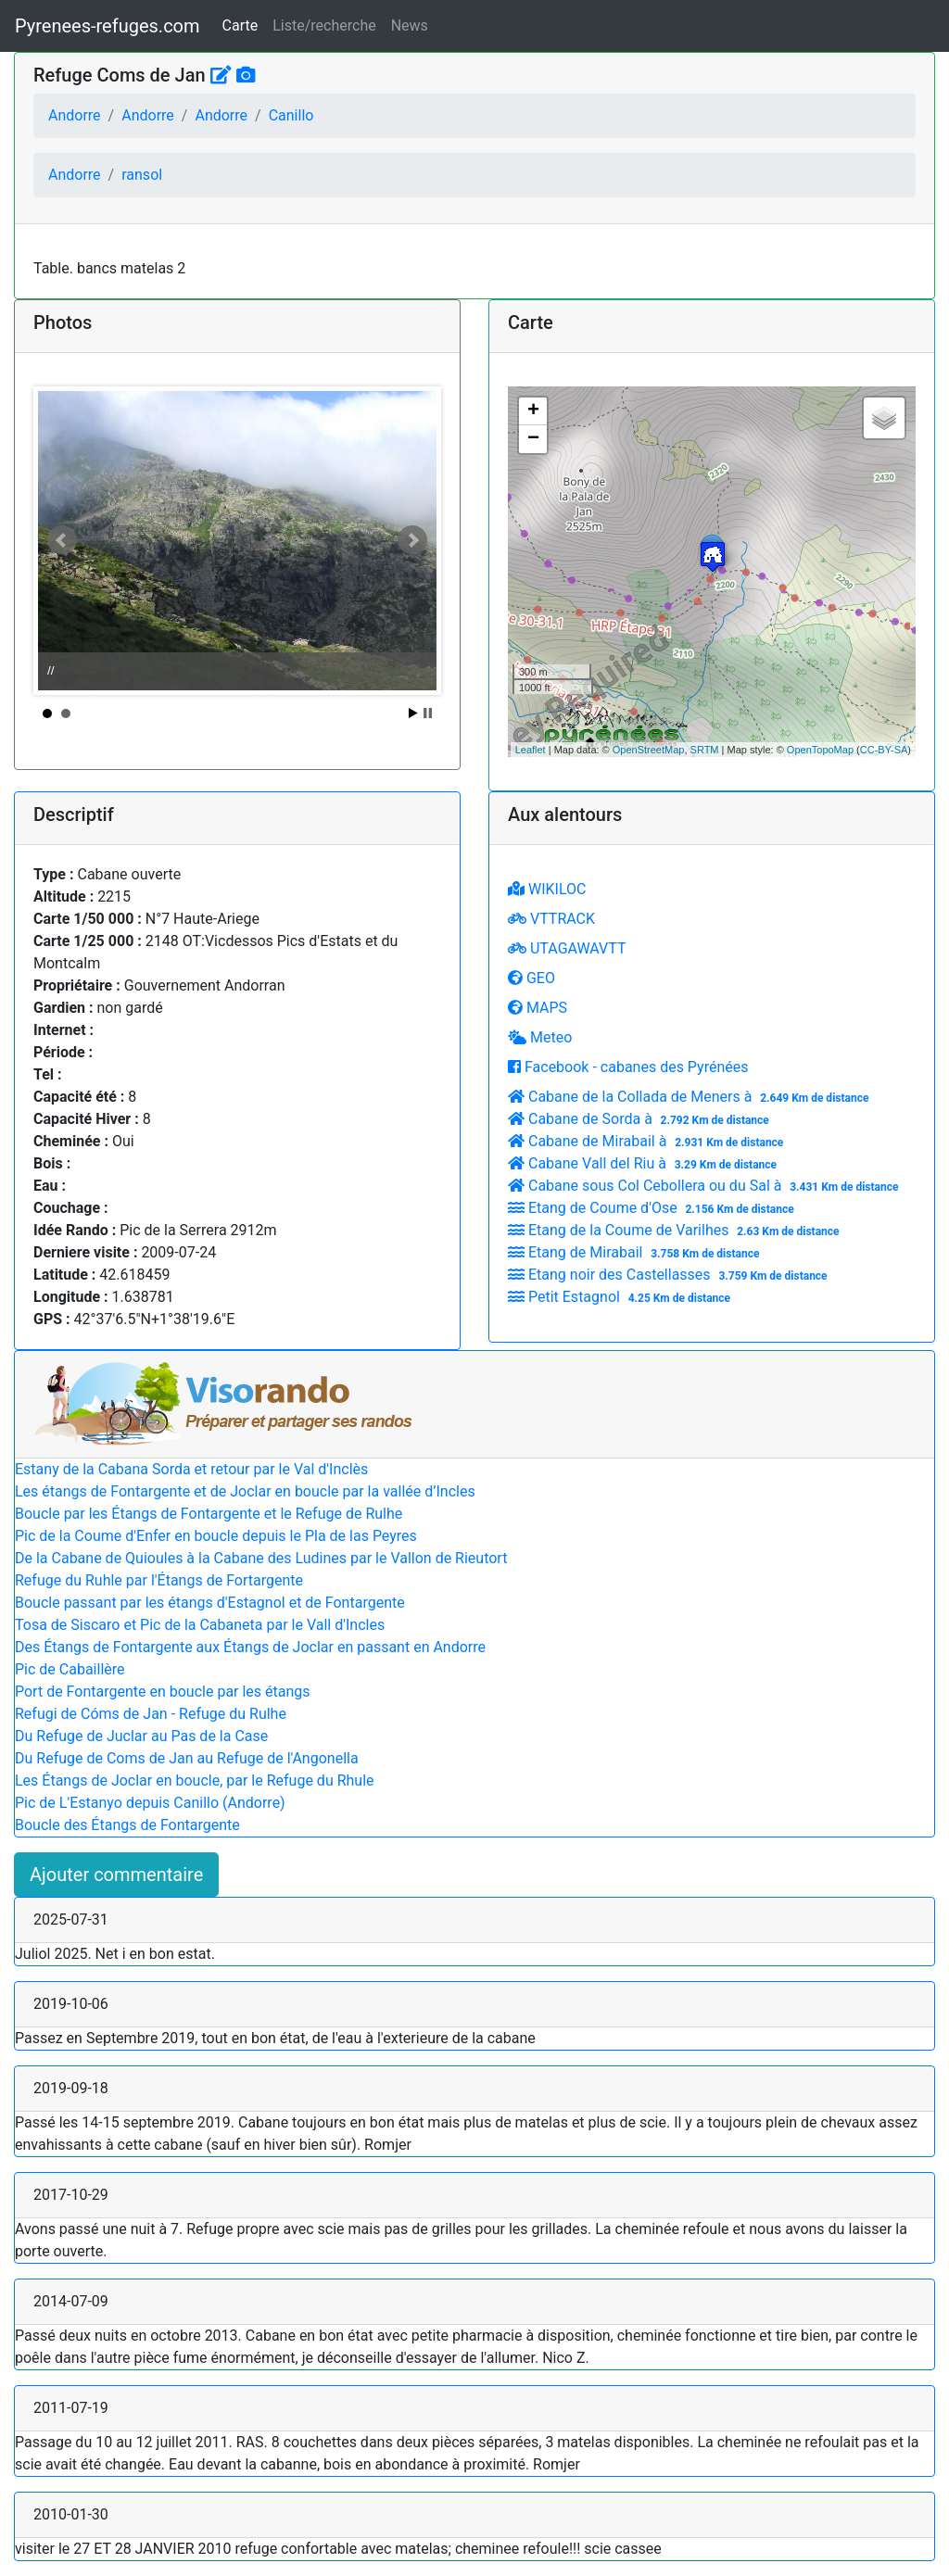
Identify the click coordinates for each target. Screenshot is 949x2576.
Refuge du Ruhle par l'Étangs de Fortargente (159, 1580)
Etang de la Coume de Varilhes (675, 1230)
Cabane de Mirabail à (648, 1141)
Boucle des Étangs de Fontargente (127, 1825)
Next (412, 540)
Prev (62, 540)
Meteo (540, 1037)
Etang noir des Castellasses (669, 1274)
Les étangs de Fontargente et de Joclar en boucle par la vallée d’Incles (245, 1491)
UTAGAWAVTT (567, 948)
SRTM (704, 749)
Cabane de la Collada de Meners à (690, 1096)
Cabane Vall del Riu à (644, 1163)
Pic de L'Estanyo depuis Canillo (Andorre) (150, 1803)
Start (413, 713)
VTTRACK (551, 919)
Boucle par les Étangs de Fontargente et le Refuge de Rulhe (208, 1513)
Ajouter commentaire (116, 1874)
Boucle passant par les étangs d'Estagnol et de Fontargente (210, 1602)
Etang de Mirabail (636, 1252)
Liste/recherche (323, 25)
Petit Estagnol (621, 1297)
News (409, 25)
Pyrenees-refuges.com (107, 26)
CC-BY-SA (884, 749)
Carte (240, 25)
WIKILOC (547, 889)
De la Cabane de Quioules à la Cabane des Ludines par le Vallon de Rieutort (261, 1558)
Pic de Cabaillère (70, 1669)
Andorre (74, 115)
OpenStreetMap (649, 749)
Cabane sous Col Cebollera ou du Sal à (705, 1185)
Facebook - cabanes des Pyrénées (628, 1067)
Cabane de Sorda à (641, 1119)
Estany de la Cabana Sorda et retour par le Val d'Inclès (191, 1469)
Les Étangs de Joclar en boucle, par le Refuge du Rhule (194, 1780)
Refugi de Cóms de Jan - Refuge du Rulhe (150, 1714)
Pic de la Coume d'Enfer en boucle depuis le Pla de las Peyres (216, 1536)
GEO (531, 978)
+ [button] (533, 411)
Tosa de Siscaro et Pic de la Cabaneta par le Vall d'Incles (200, 1625)
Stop (428, 713)
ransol (141, 174)
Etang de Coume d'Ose (653, 1208)
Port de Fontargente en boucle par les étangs (162, 1691)
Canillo (291, 115)
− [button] (533, 439)
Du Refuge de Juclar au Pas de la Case (141, 1736)
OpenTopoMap (820, 749)
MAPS (537, 1008)
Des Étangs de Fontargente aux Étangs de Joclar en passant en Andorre (250, 1647)
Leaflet (530, 749)
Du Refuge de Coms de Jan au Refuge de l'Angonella (187, 1758)
